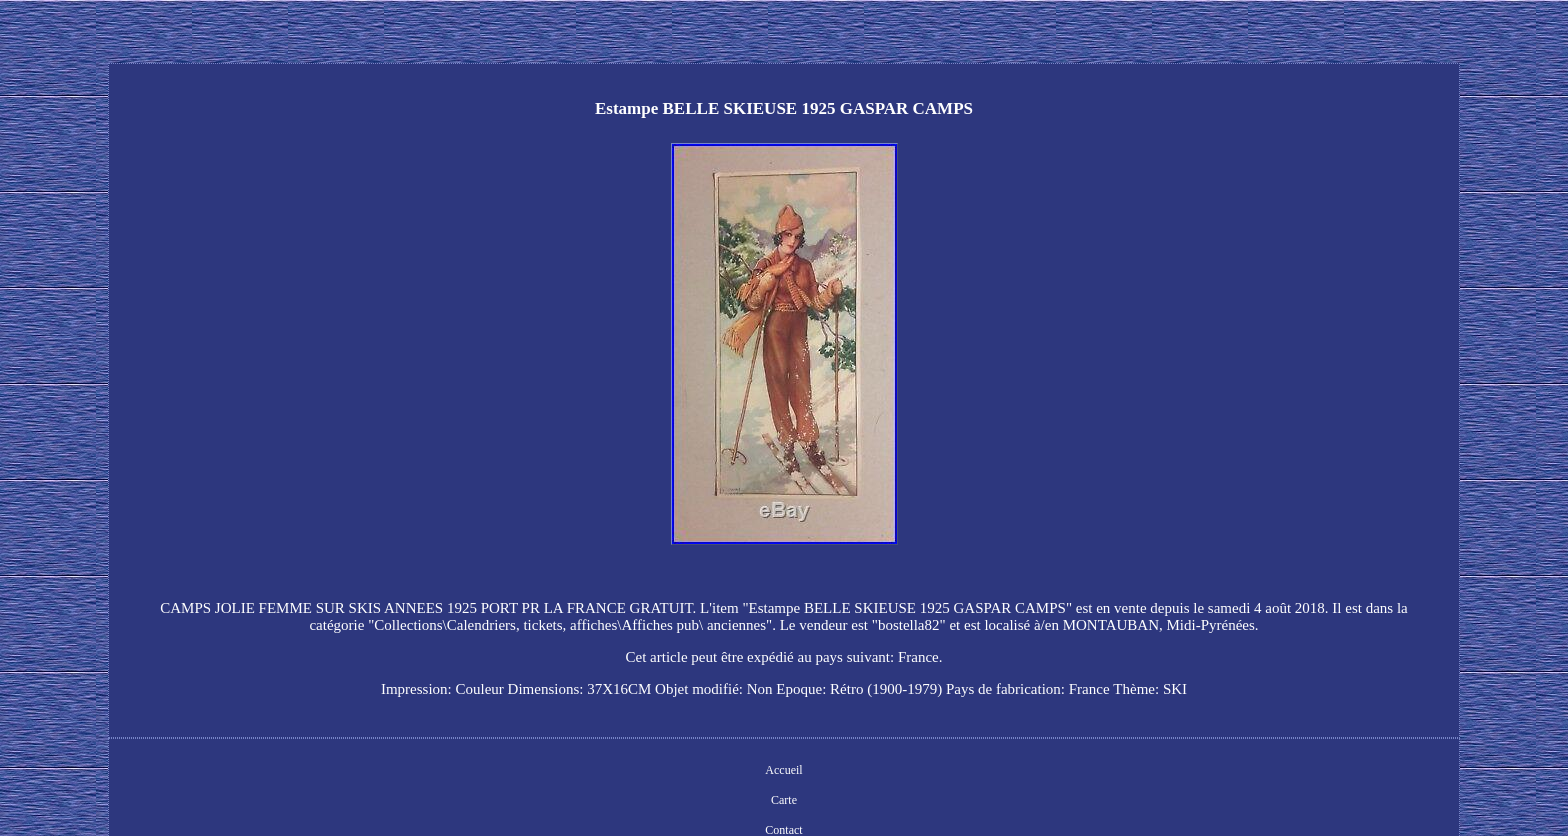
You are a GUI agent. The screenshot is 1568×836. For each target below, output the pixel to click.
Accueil (783, 770)
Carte (784, 800)
